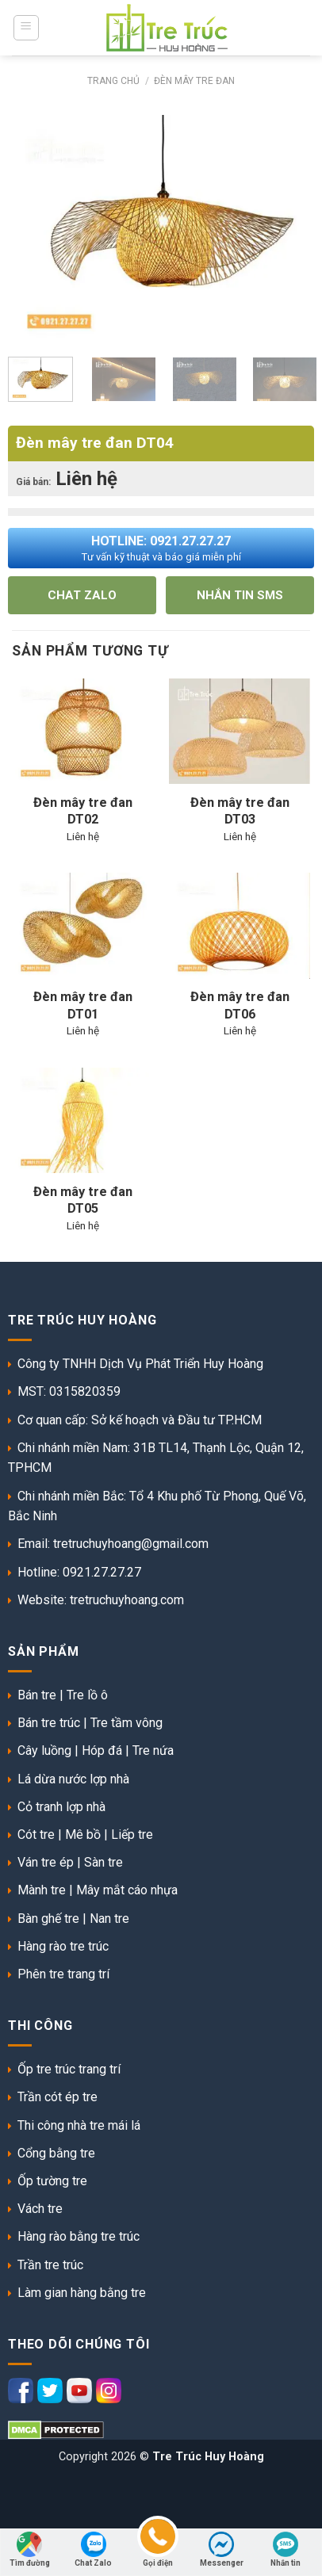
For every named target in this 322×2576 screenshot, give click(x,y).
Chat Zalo (93, 2549)
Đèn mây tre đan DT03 (239, 811)
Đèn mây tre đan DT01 (82, 1005)
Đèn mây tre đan (194, 80)
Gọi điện (157, 2548)
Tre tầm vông (126, 1722)
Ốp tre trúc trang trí (69, 2069)
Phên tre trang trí (63, 1974)
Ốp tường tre (52, 2180)
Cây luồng (44, 1750)
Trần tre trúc (50, 2264)
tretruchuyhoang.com (127, 1599)
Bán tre (36, 1695)
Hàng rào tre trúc (63, 1946)
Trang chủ (113, 80)
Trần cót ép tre (57, 2096)
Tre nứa (153, 1750)
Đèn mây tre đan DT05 (82, 1200)
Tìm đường (30, 2549)
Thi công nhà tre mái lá (78, 2125)
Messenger (221, 2549)
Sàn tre (103, 1862)
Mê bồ (83, 1834)
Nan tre (109, 1918)
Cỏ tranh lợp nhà (61, 1806)
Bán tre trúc (48, 1722)
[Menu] (26, 27)
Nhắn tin (285, 2549)
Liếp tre (132, 1834)
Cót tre (36, 1834)
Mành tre (41, 1890)
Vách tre (40, 2208)
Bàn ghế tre (48, 1918)
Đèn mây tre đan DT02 (82, 811)
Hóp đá (102, 1750)
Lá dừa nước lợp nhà (73, 1779)
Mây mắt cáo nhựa (127, 1890)
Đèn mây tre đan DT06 (239, 1005)
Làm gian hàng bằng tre (81, 2292)
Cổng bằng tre (56, 2153)
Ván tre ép (45, 1862)
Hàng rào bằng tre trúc (78, 2236)
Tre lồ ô (87, 1695)
